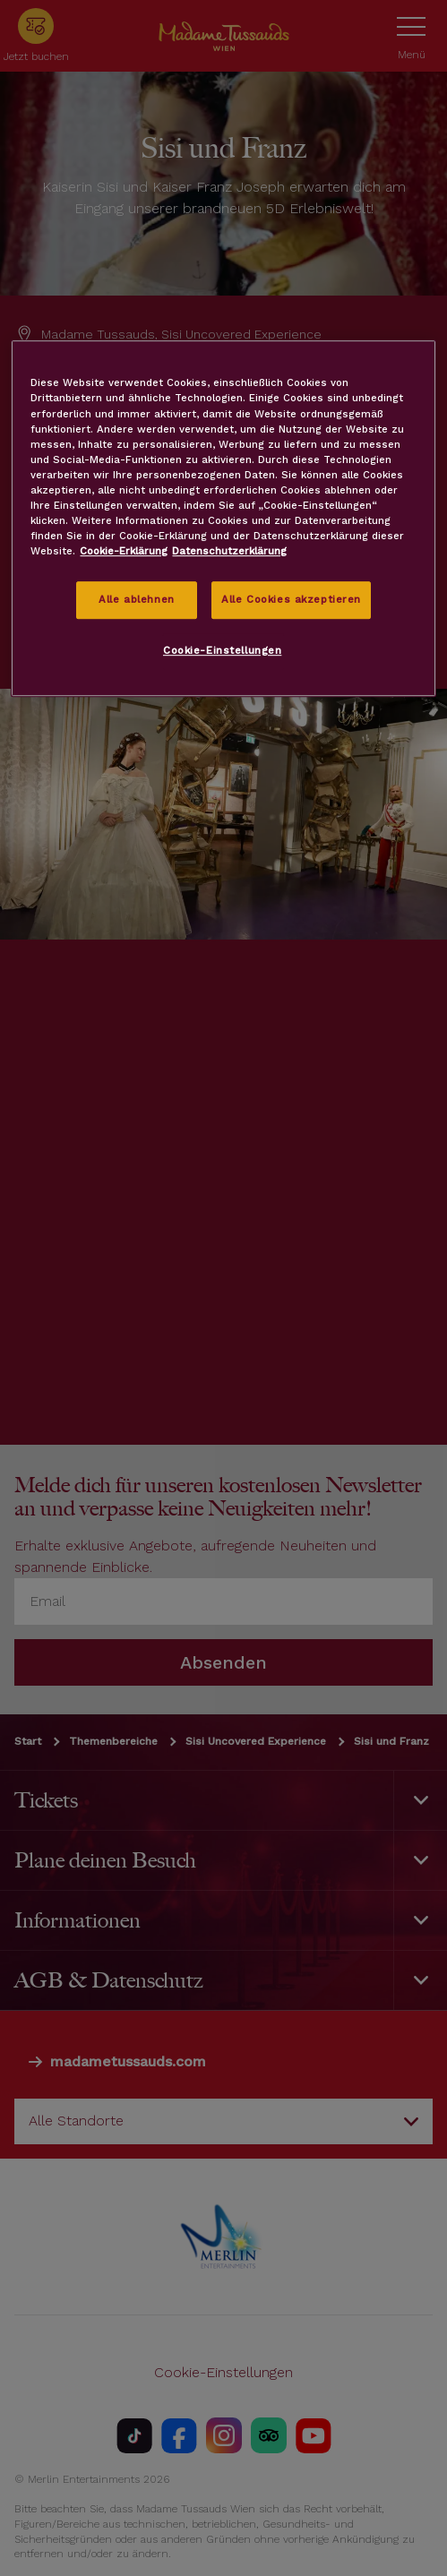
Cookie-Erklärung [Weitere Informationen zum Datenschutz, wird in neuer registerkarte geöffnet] (124, 551)
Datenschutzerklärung (229, 551)
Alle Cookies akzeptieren (291, 599)
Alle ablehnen (136, 599)
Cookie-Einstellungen (222, 650)
